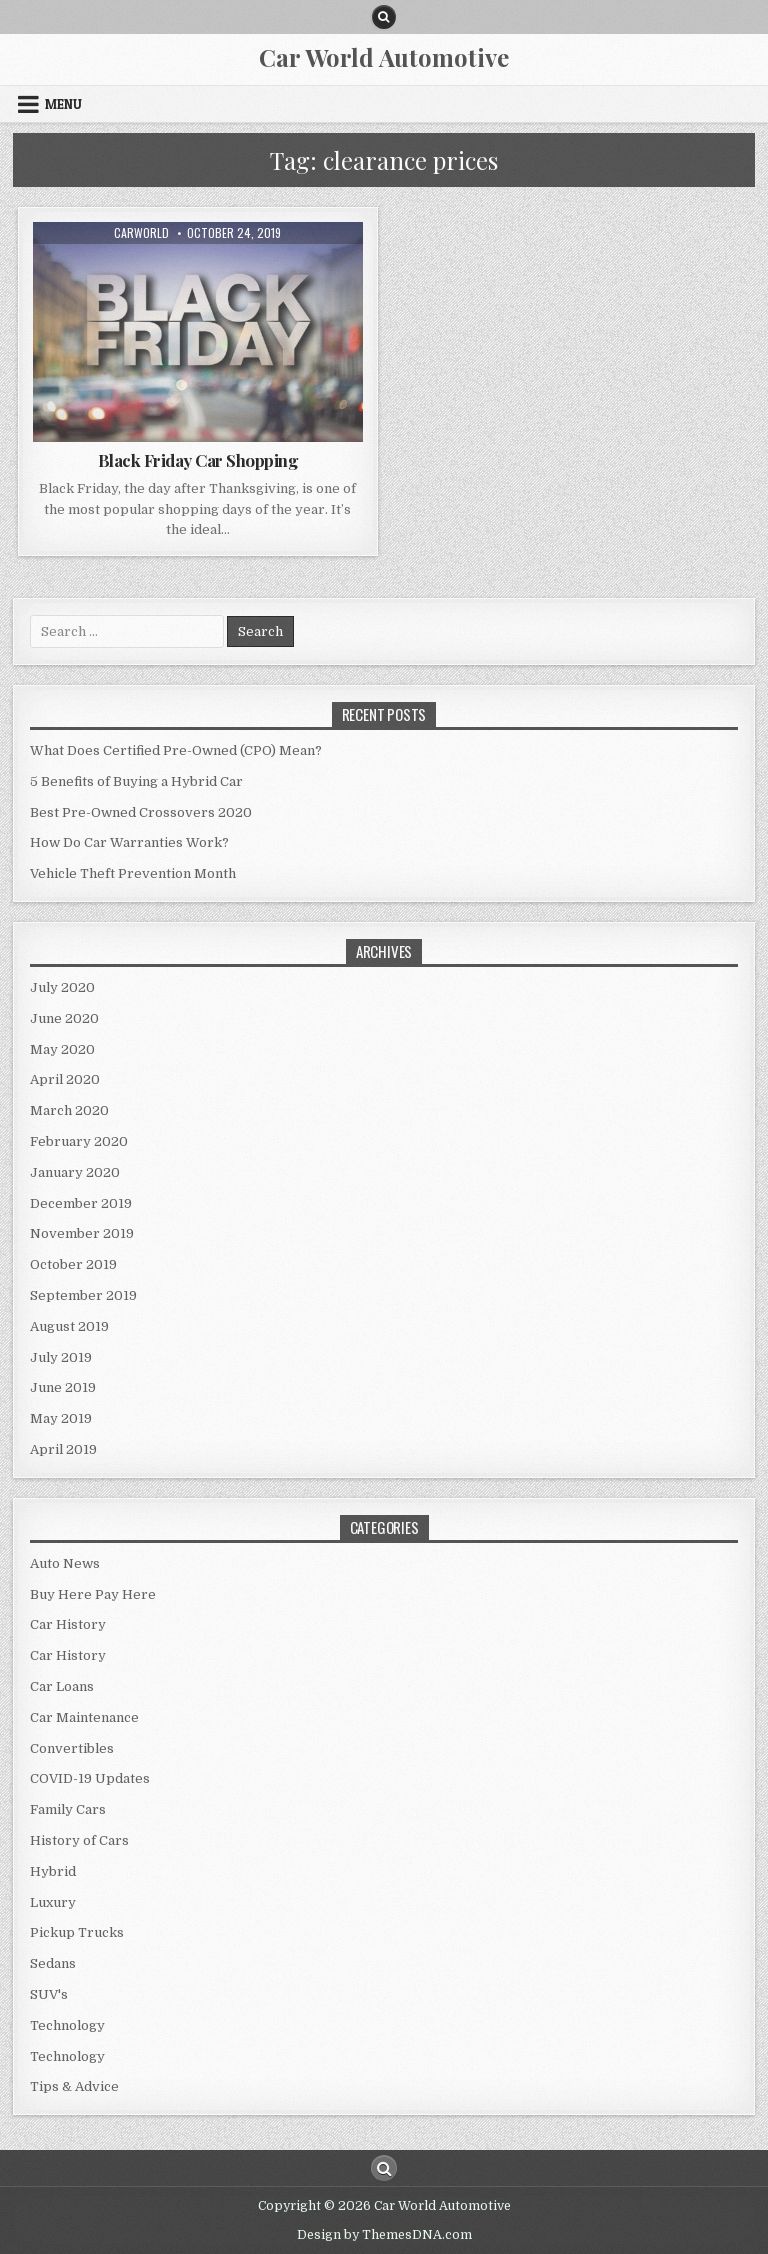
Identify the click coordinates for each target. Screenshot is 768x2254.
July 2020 (62, 987)
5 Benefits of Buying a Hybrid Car (136, 781)
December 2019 (81, 1203)
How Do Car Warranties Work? (129, 842)
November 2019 (82, 1233)
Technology (67, 2025)
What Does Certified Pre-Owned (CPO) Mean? (176, 750)
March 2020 (69, 1110)
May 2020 (62, 1049)
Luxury (53, 1902)
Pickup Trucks (77, 1932)
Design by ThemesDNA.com (384, 2235)
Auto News (65, 1563)
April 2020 (65, 1079)
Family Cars (68, 1809)
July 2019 (61, 1357)
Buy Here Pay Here (93, 1594)
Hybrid (53, 1871)
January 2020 (75, 1172)
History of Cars (79, 1840)
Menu (63, 104)
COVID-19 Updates (90, 1778)
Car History (68, 1624)
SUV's (49, 1994)
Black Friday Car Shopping (198, 460)
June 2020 (64, 1018)
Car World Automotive (384, 57)
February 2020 (79, 1141)
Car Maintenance (84, 1717)
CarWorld (141, 233)
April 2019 (63, 1449)
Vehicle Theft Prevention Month (133, 873)
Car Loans (62, 1686)
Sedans (53, 1963)
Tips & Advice (74, 2086)
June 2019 (63, 1387)
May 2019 (61, 1418)
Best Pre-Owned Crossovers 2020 (141, 812)
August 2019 (69, 1326)
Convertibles (72, 1748)
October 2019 (73, 1264)
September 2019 (83, 1295)
